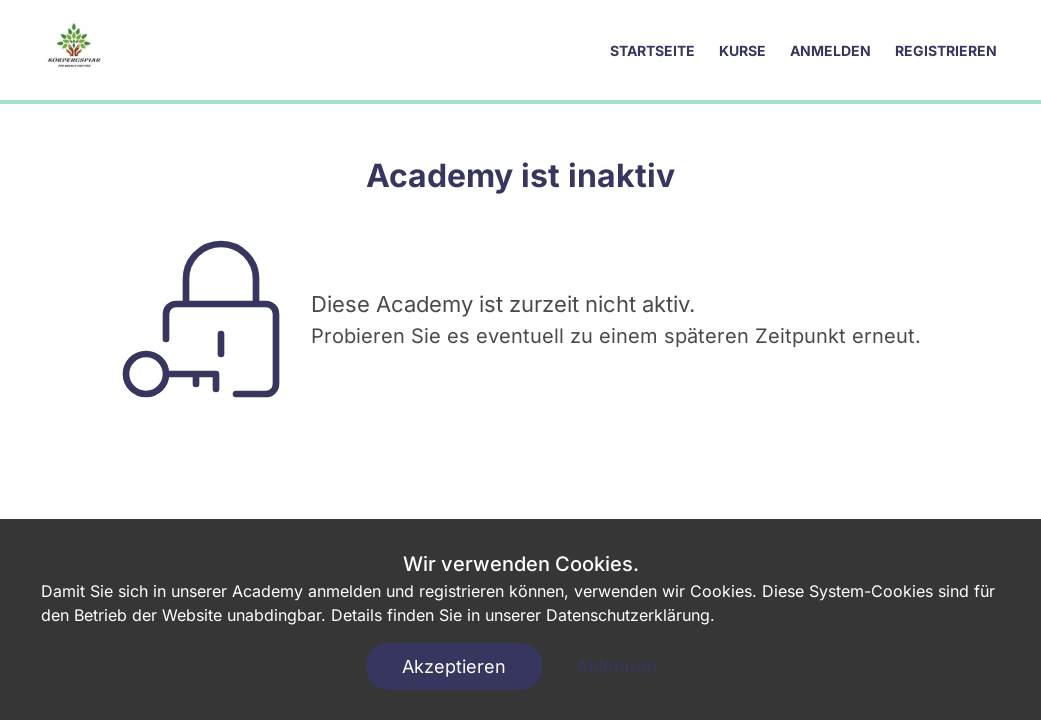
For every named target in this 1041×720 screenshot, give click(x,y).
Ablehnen (617, 666)
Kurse (742, 50)
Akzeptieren (454, 666)
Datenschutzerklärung (628, 615)
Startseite (652, 50)
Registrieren (946, 50)
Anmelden (830, 50)
